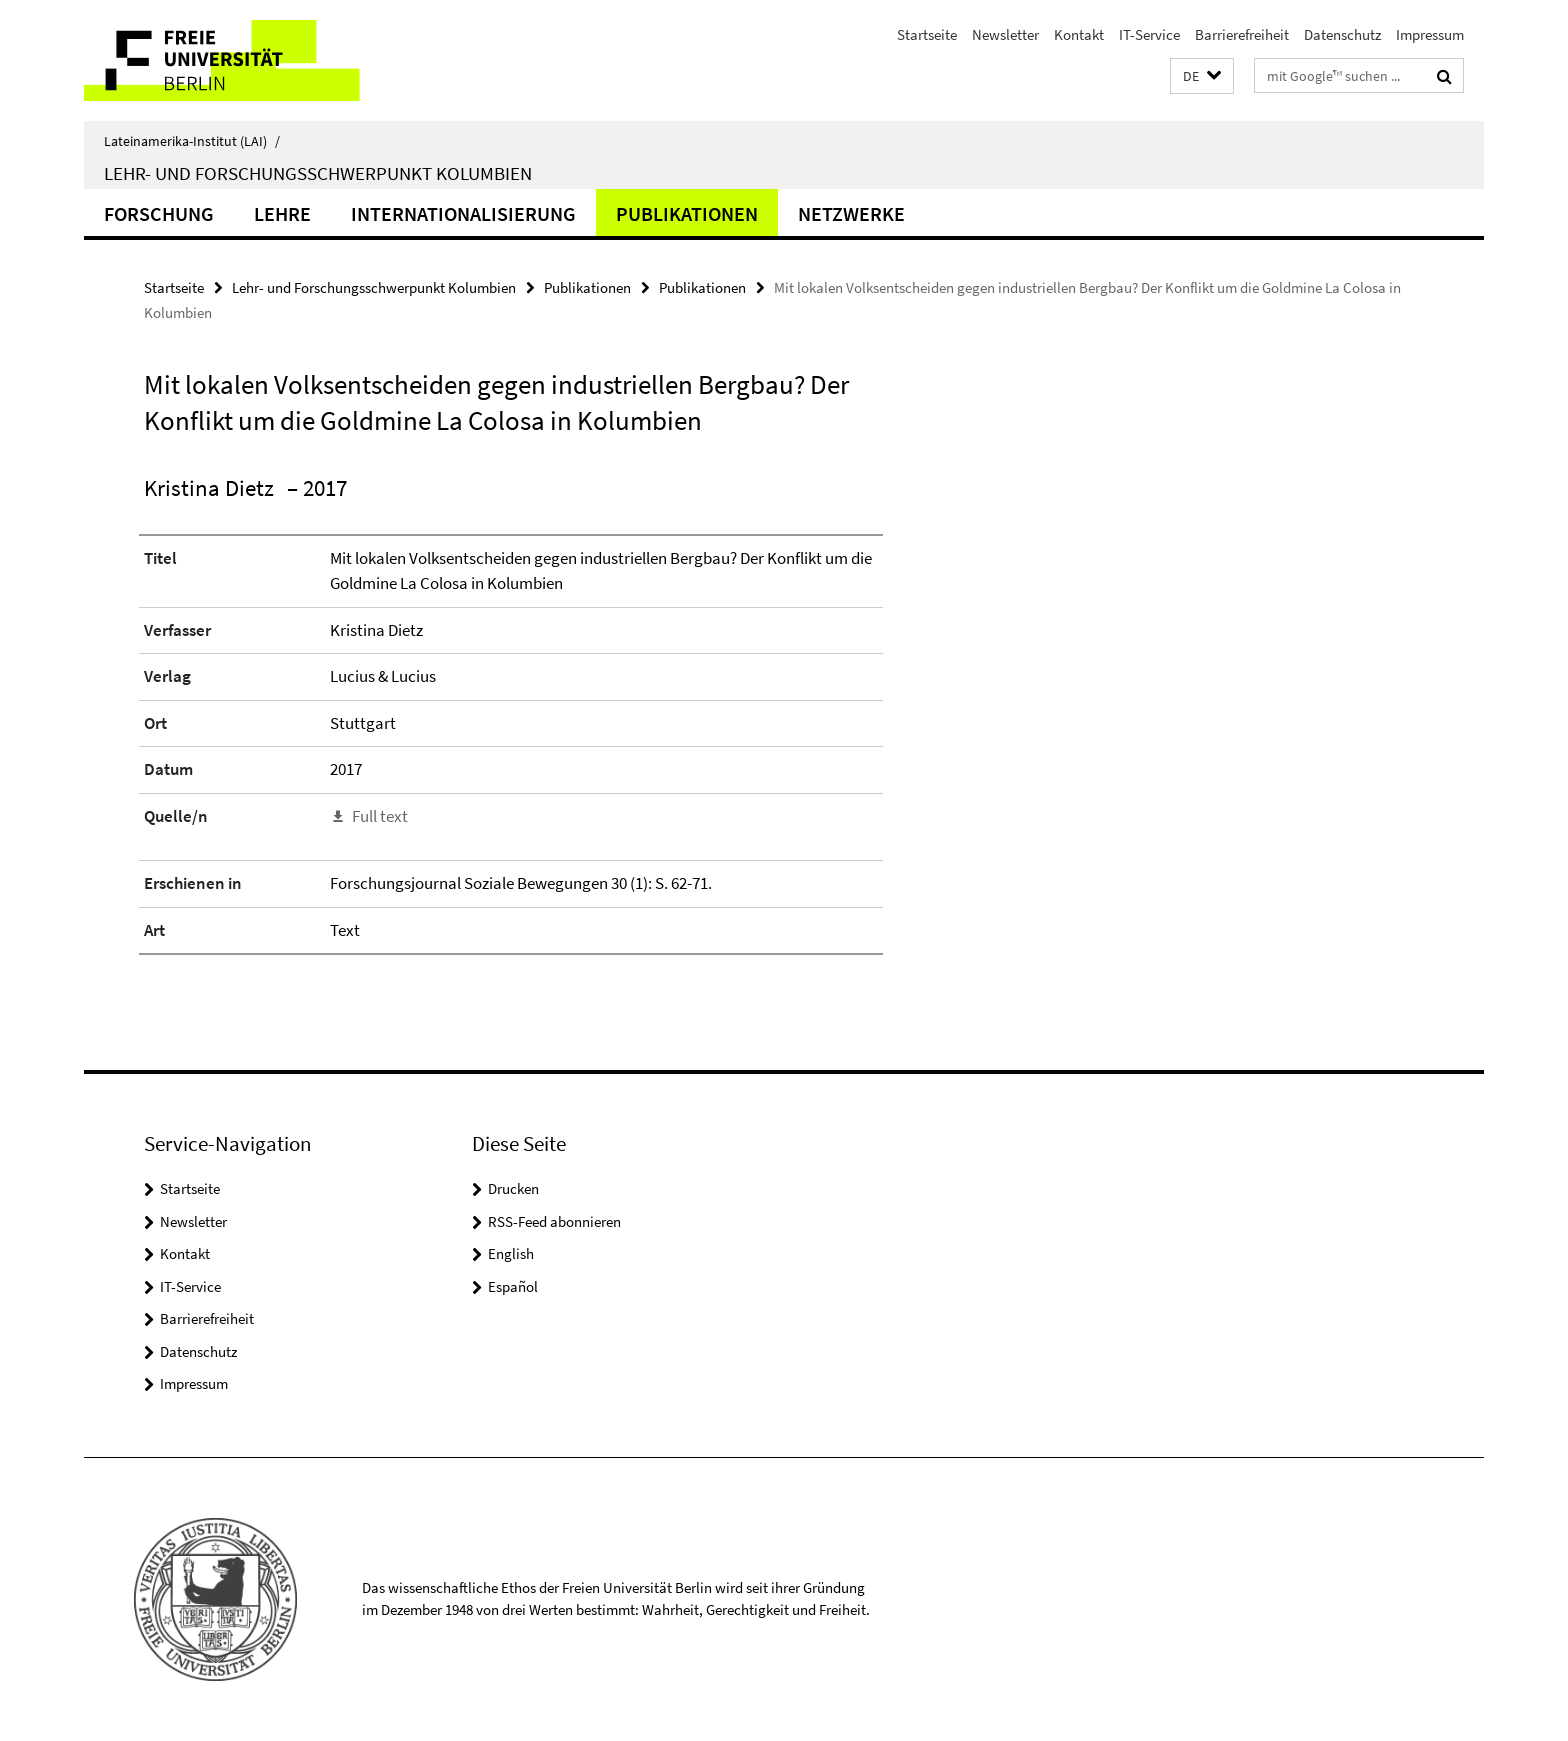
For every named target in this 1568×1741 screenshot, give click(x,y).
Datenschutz (1342, 34)
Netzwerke (851, 213)
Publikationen (687, 213)
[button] (1202, 76)
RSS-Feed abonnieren (554, 1221)
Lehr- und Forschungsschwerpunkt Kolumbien (318, 173)
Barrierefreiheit (1242, 34)
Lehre (282, 213)
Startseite (927, 34)
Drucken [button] (513, 1188)
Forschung (159, 213)
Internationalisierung (463, 213)
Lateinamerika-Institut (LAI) (192, 141)
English (511, 1253)
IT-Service (1149, 34)
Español (513, 1286)
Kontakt (1079, 34)
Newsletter (1005, 34)
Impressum (1430, 34)
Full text (380, 816)
